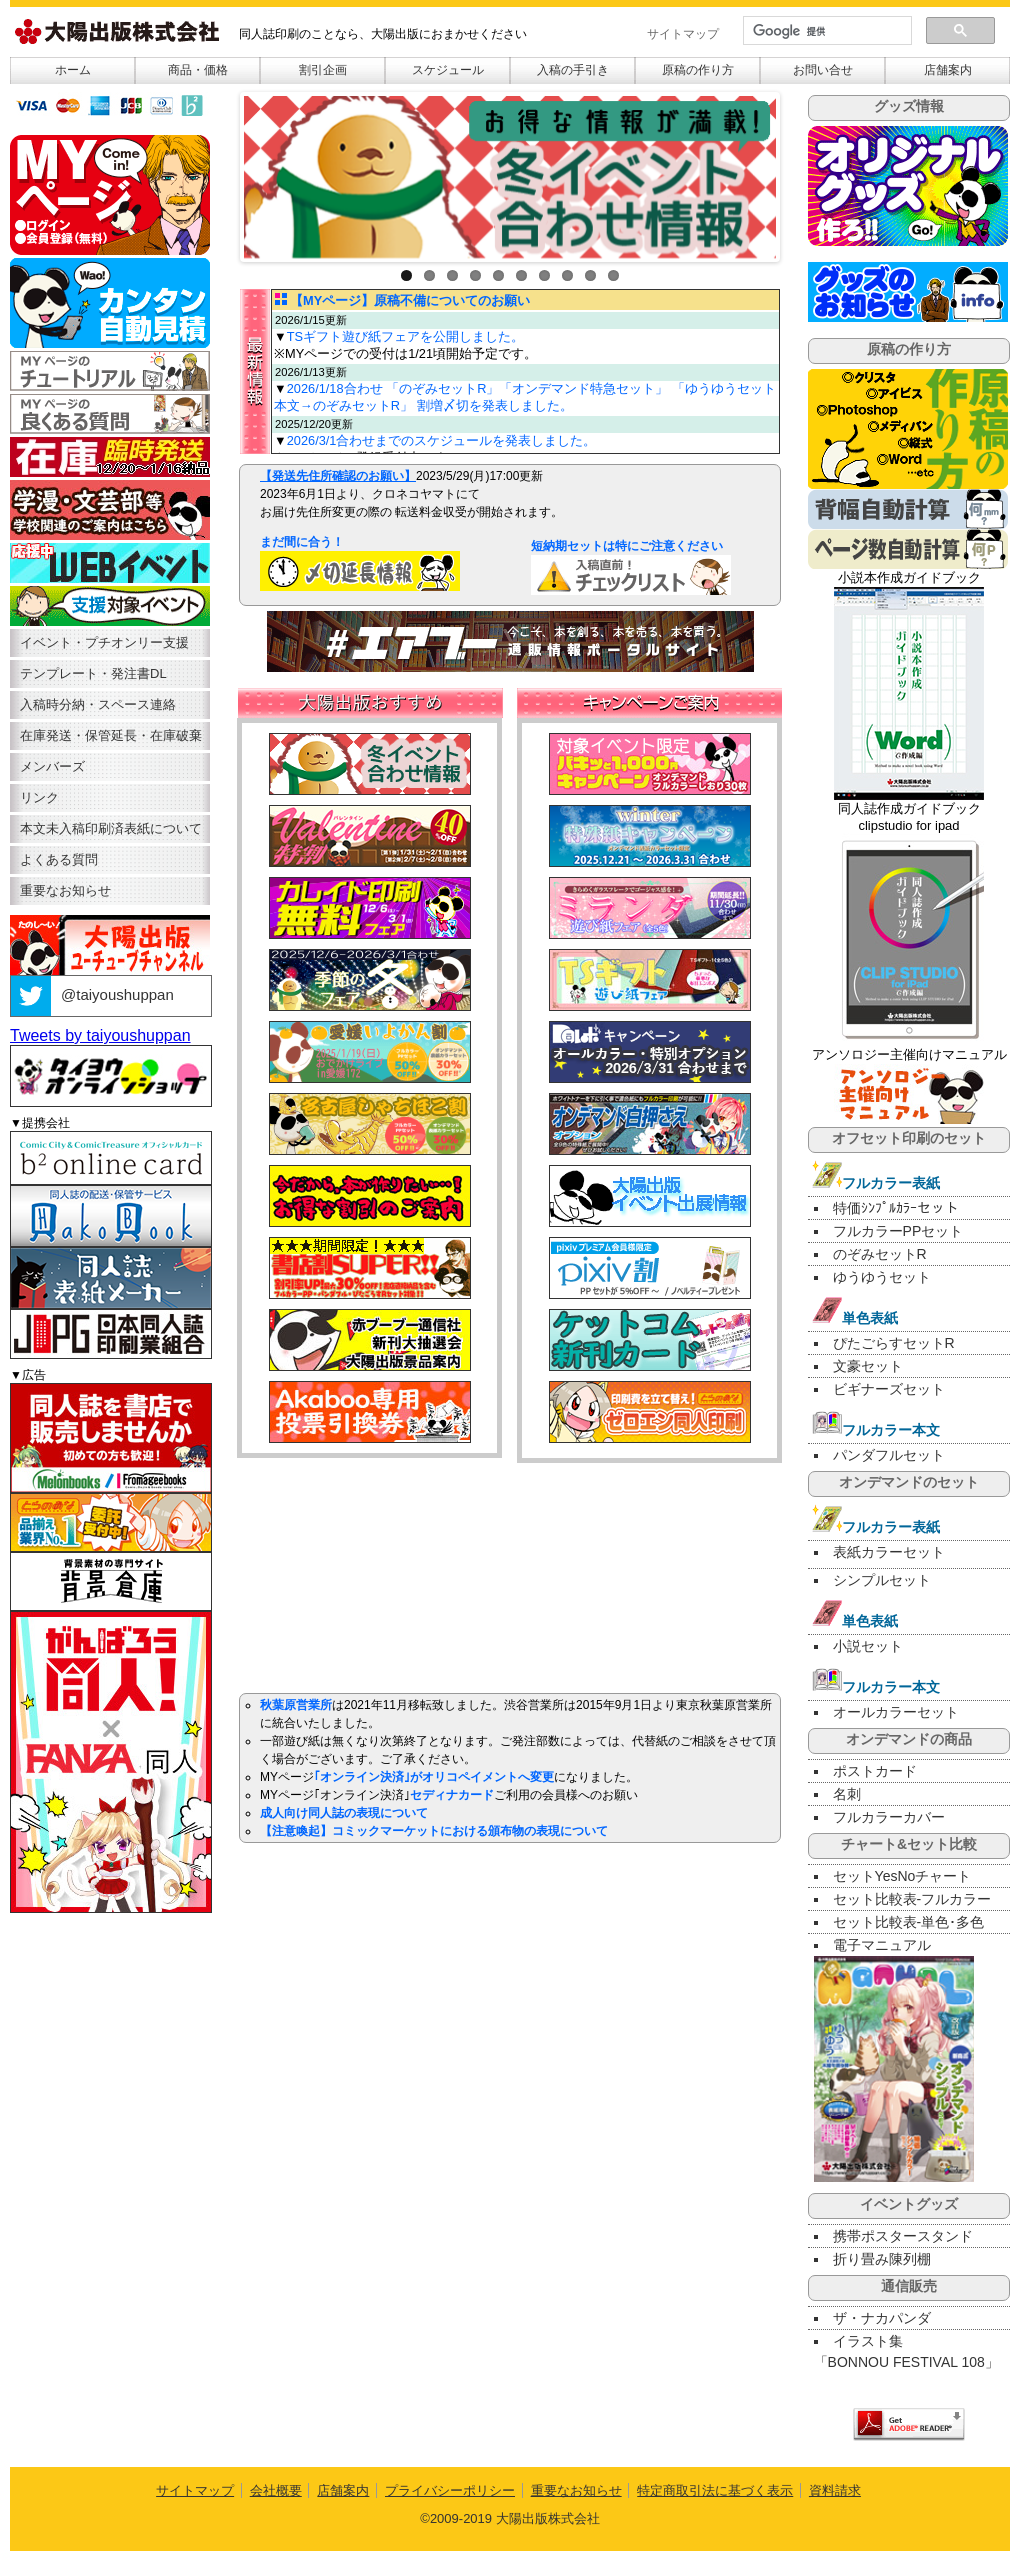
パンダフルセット (889, 1455)
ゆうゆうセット (882, 1277)
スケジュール (448, 70)
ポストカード (875, 1771)
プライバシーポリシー (450, 2490)
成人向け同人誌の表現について (344, 1813)
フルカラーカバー (889, 1817)
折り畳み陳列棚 (882, 2259)
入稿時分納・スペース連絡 (98, 704)
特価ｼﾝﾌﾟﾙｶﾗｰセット (896, 1208)
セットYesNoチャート (902, 1876)
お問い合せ (823, 70)
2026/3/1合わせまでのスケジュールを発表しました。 (442, 440)
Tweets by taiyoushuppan (100, 1035)
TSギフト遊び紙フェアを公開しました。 (405, 336)
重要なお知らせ (65, 890)
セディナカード (452, 1795)
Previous (225, 172)
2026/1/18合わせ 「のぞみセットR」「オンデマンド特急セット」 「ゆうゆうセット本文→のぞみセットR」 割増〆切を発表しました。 (525, 397)
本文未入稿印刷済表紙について (111, 828)
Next (795, 172)
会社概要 (276, 2490)
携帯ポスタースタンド (903, 2236)
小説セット (868, 1646)
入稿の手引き (573, 70)
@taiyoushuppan (92, 994)
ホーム (73, 70)
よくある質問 (59, 859)
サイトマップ (683, 34)
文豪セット (868, 1366)
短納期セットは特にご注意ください (603, 546)
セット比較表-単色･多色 (909, 1922)
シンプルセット (882, 1580)
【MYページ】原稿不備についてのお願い (410, 300)
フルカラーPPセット (898, 1231)
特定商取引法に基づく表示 (715, 2490)
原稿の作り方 (698, 70)
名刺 (847, 1794)
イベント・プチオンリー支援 (104, 642)
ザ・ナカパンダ (882, 2318)
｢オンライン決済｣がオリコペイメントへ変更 (434, 1777)
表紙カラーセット (889, 1552)
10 (613, 275)
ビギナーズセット (889, 1389)
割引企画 (323, 70)
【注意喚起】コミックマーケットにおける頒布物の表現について (434, 1831)
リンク (39, 797)
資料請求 (835, 2490)
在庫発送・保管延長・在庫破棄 (111, 735)
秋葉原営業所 (296, 1705)
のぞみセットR (880, 1254)
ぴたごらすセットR (894, 1343)
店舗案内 (948, 70)
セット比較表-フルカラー (912, 1899)
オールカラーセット (896, 1712)
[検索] (825, 31)
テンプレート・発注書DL (93, 673)
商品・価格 (198, 70)
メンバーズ (52, 766)
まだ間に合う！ (302, 542)
